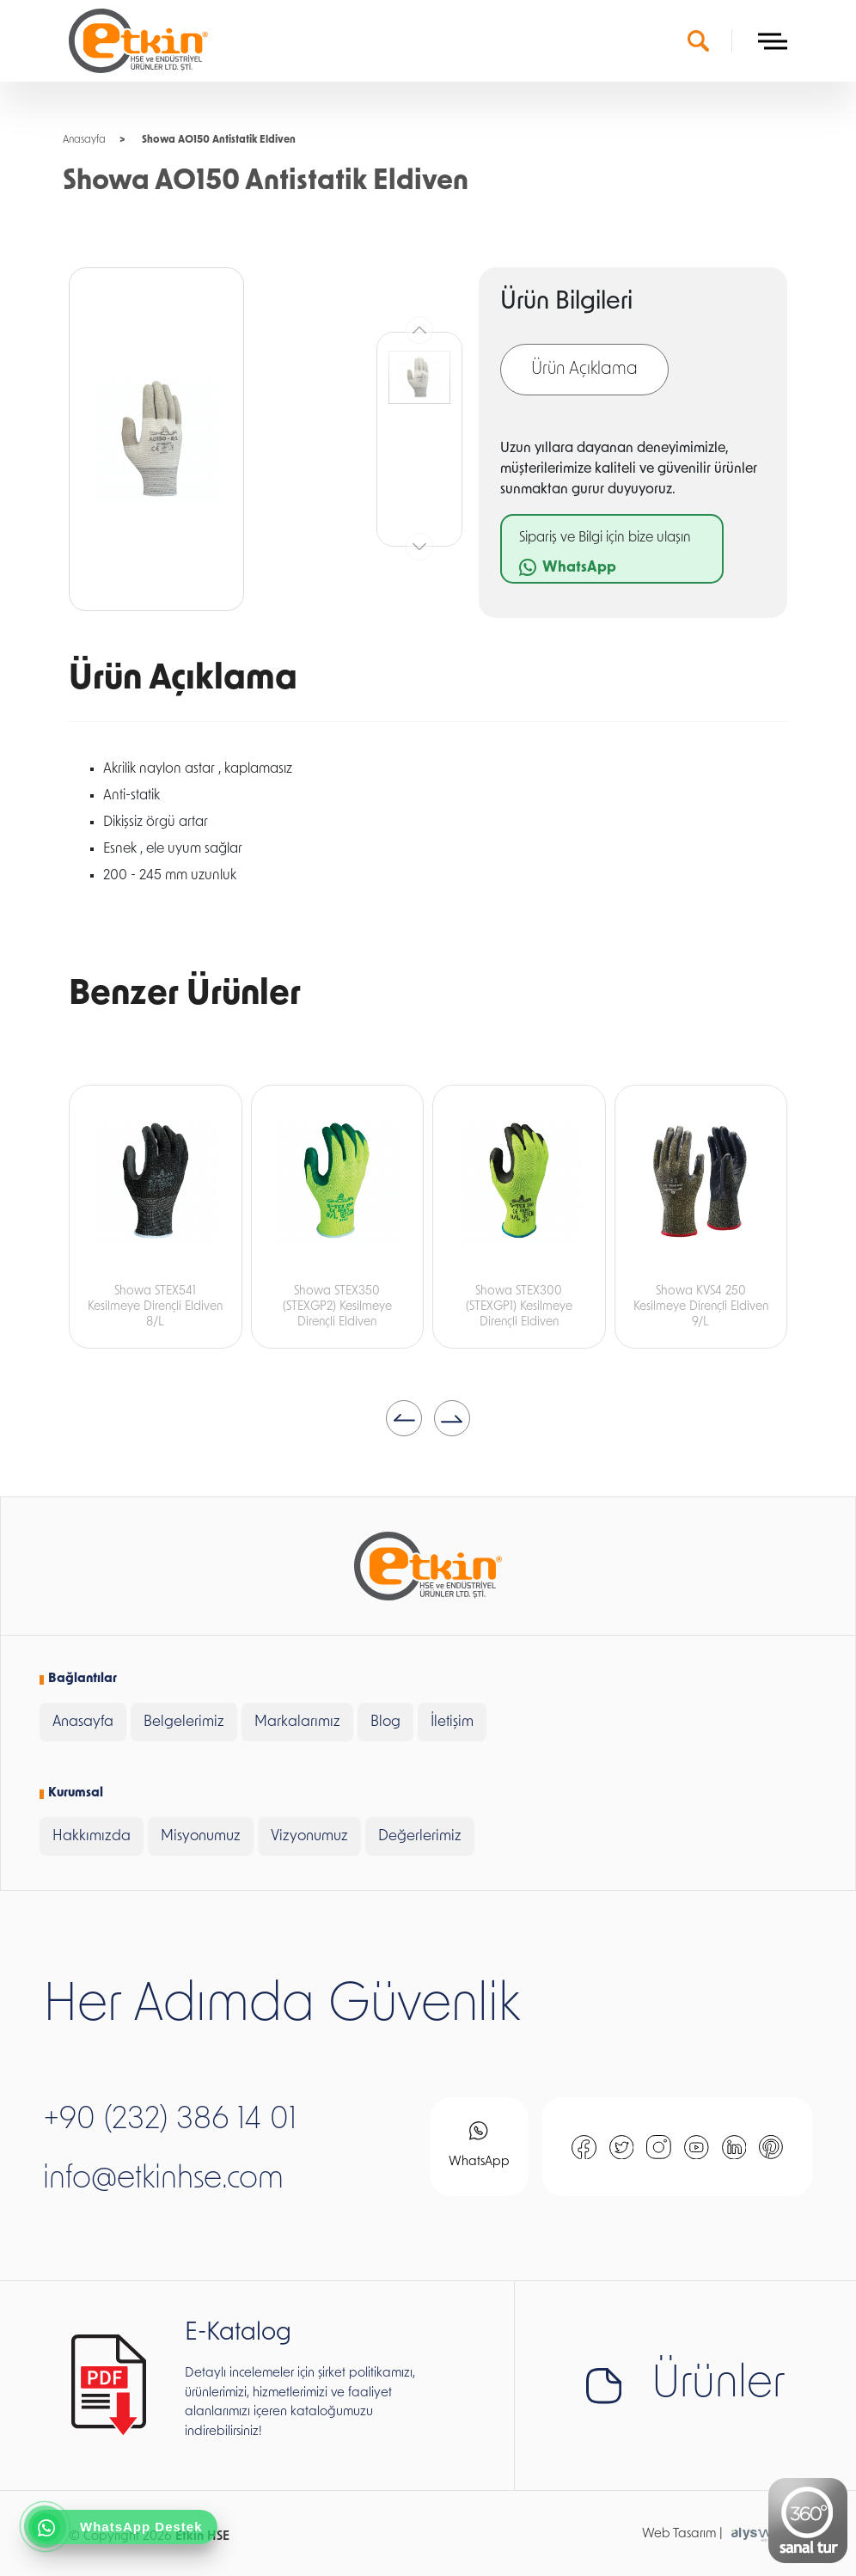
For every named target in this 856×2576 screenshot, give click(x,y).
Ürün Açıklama (584, 369)
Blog (385, 1722)
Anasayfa (84, 140)
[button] (404, 1418)
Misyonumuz (201, 1836)
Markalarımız (297, 1722)
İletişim (452, 1722)
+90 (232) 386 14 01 (170, 2120)
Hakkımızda (91, 1836)
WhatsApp (479, 2145)
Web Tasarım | (682, 2534)
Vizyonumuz (309, 1836)
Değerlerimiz (420, 1836)
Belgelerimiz (184, 1722)
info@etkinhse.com (163, 2179)
